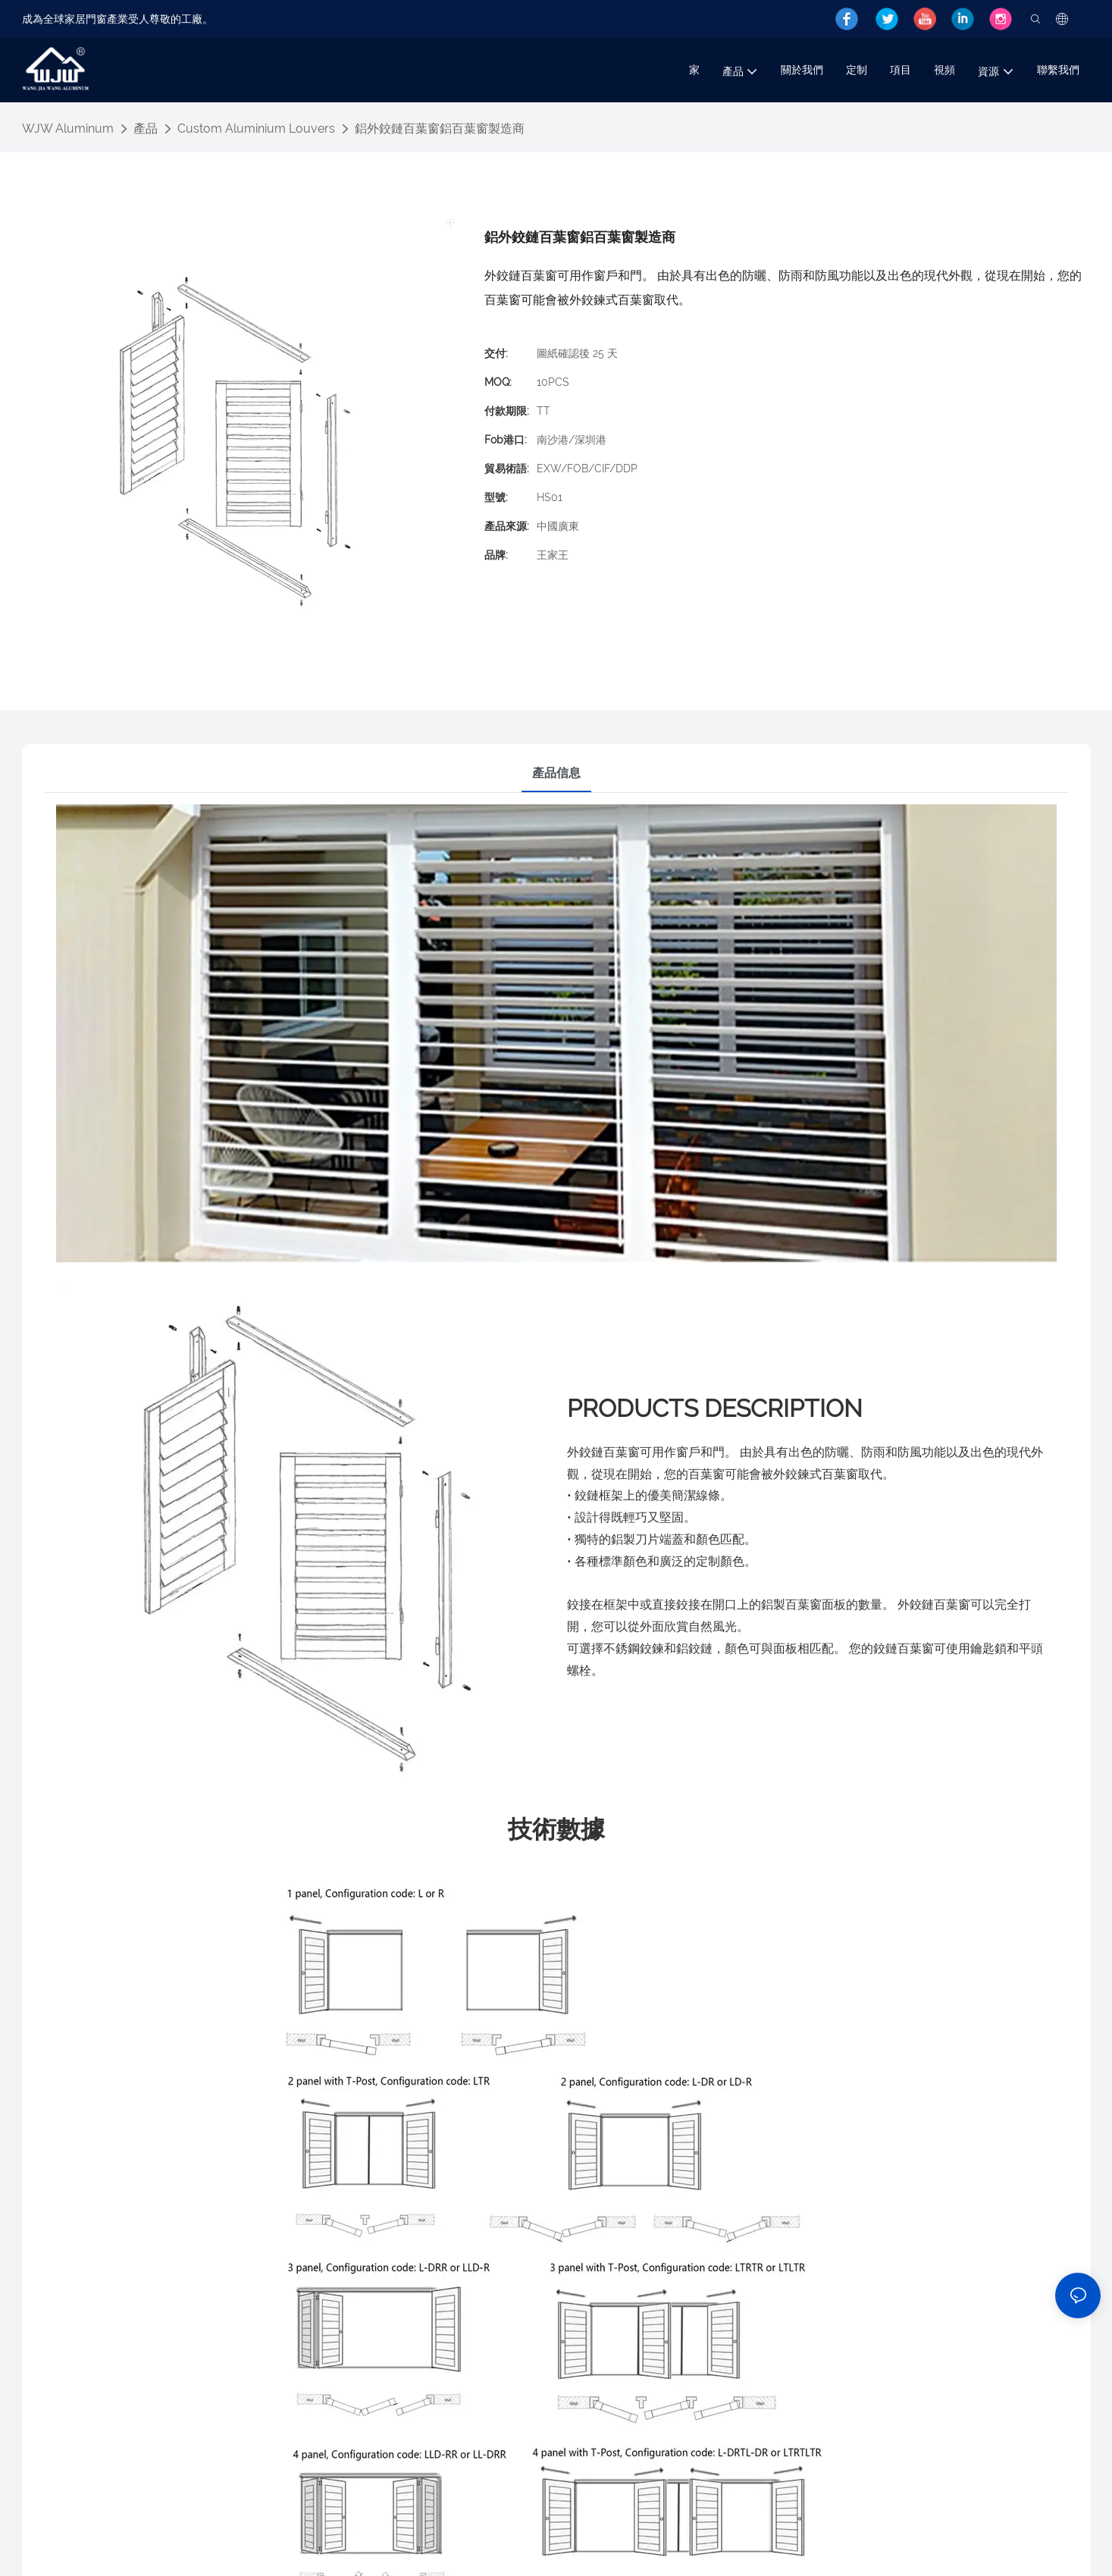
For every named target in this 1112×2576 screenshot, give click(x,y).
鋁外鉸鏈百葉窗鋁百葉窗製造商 (440, 128)
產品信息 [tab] (556, 773)
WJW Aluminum (68, 128)
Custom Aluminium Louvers (256, 128)
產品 (145, 128)
